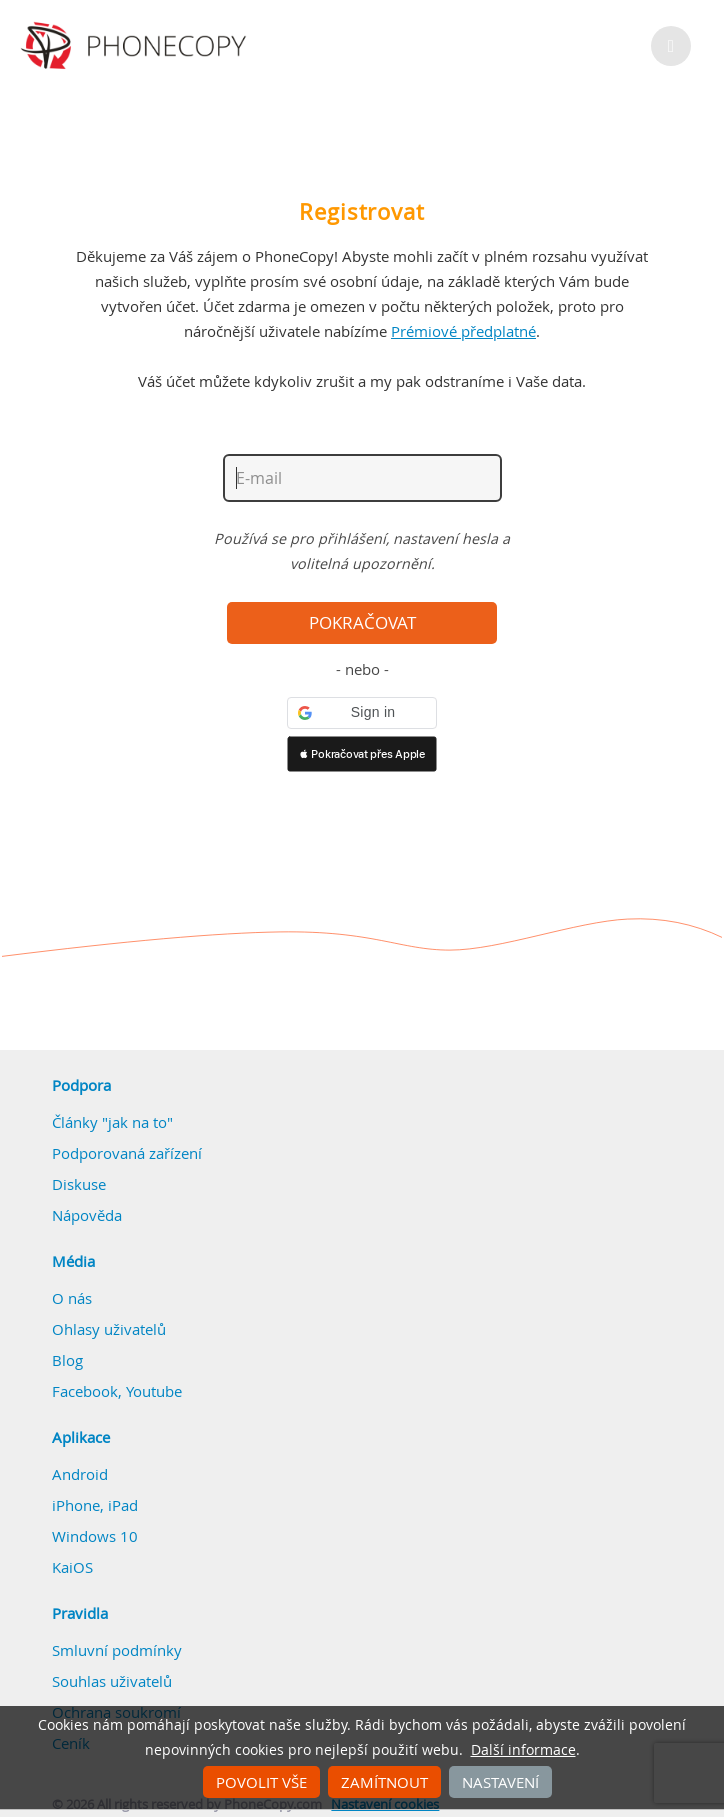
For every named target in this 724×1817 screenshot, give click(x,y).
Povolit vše (261, 1782)
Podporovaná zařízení (127, 1153)
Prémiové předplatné (463, 331)
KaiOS (72, 1567)
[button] (362, 713)
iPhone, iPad (95, 1505)
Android (80, 1474)
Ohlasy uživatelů (109, 1329)
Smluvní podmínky (117, 1650)
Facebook (85, 1391)
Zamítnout (384, 1782)
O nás (72, 1298)
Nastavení (500, 1782)
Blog (67, 1360)
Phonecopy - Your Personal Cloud (136, 46)
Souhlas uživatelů (112, 1681)
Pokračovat (362, 623)
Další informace (523, 1750)
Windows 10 (95, 1536)
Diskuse (79, 1184)
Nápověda (87, 1215)
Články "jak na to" (112, 1122)
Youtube (154, 1391)
